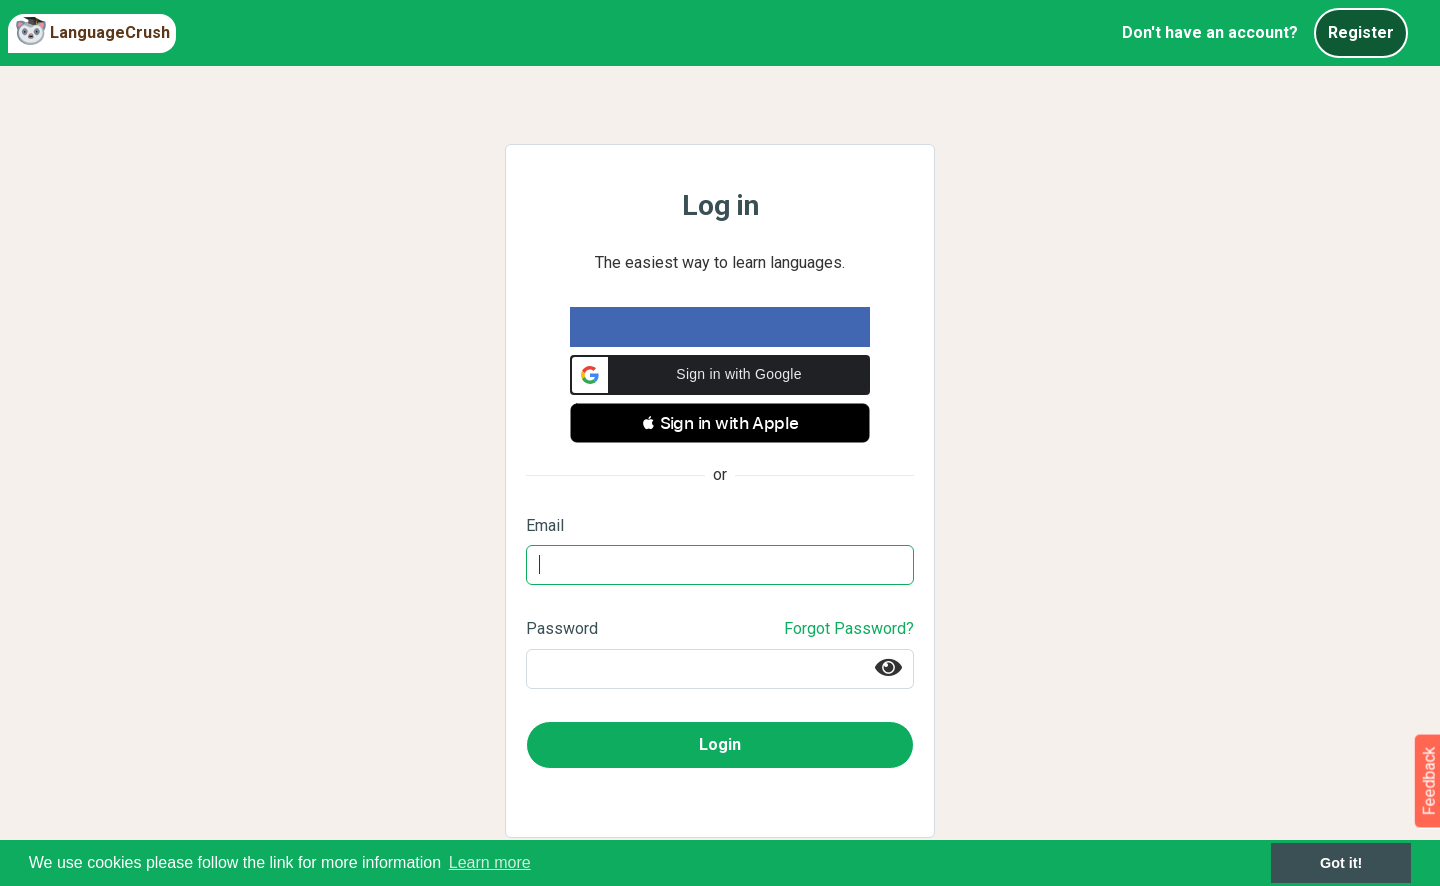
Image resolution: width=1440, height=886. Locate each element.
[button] (720, 375)
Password (562, 628)
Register (1361, 32)
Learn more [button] (490, 862)
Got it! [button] (1341, 863)
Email (545, 525)
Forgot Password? (849, 628)
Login (720, 744)
